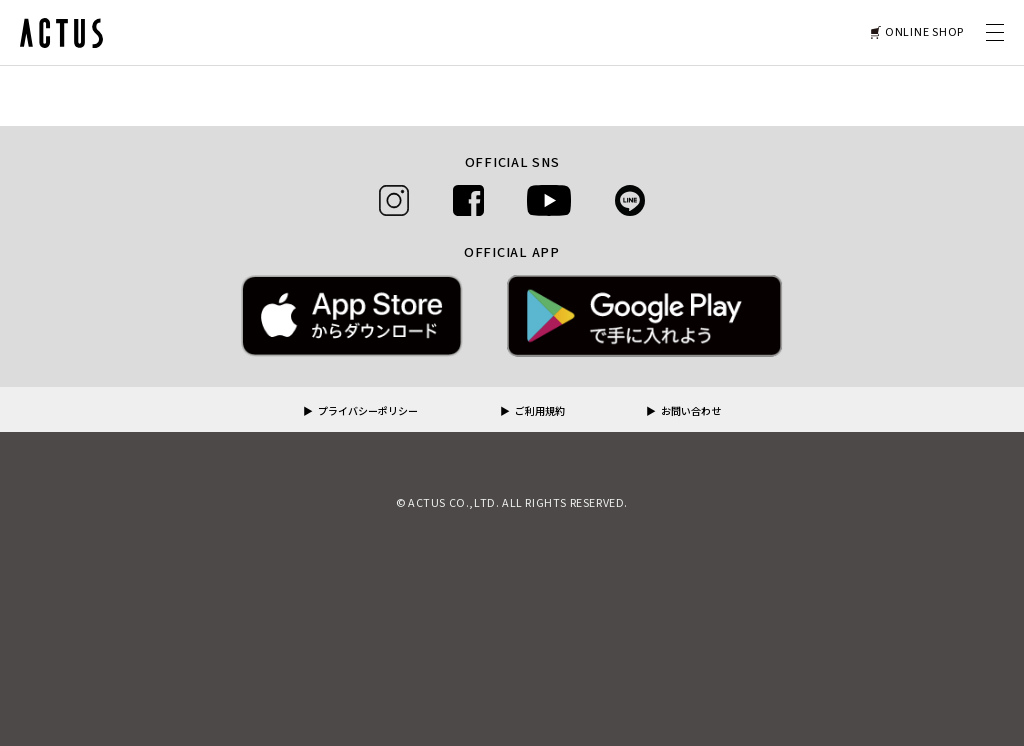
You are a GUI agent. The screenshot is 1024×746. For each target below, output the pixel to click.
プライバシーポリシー (368, 412)
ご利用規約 (540, 412)
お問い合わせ (691, 412)
